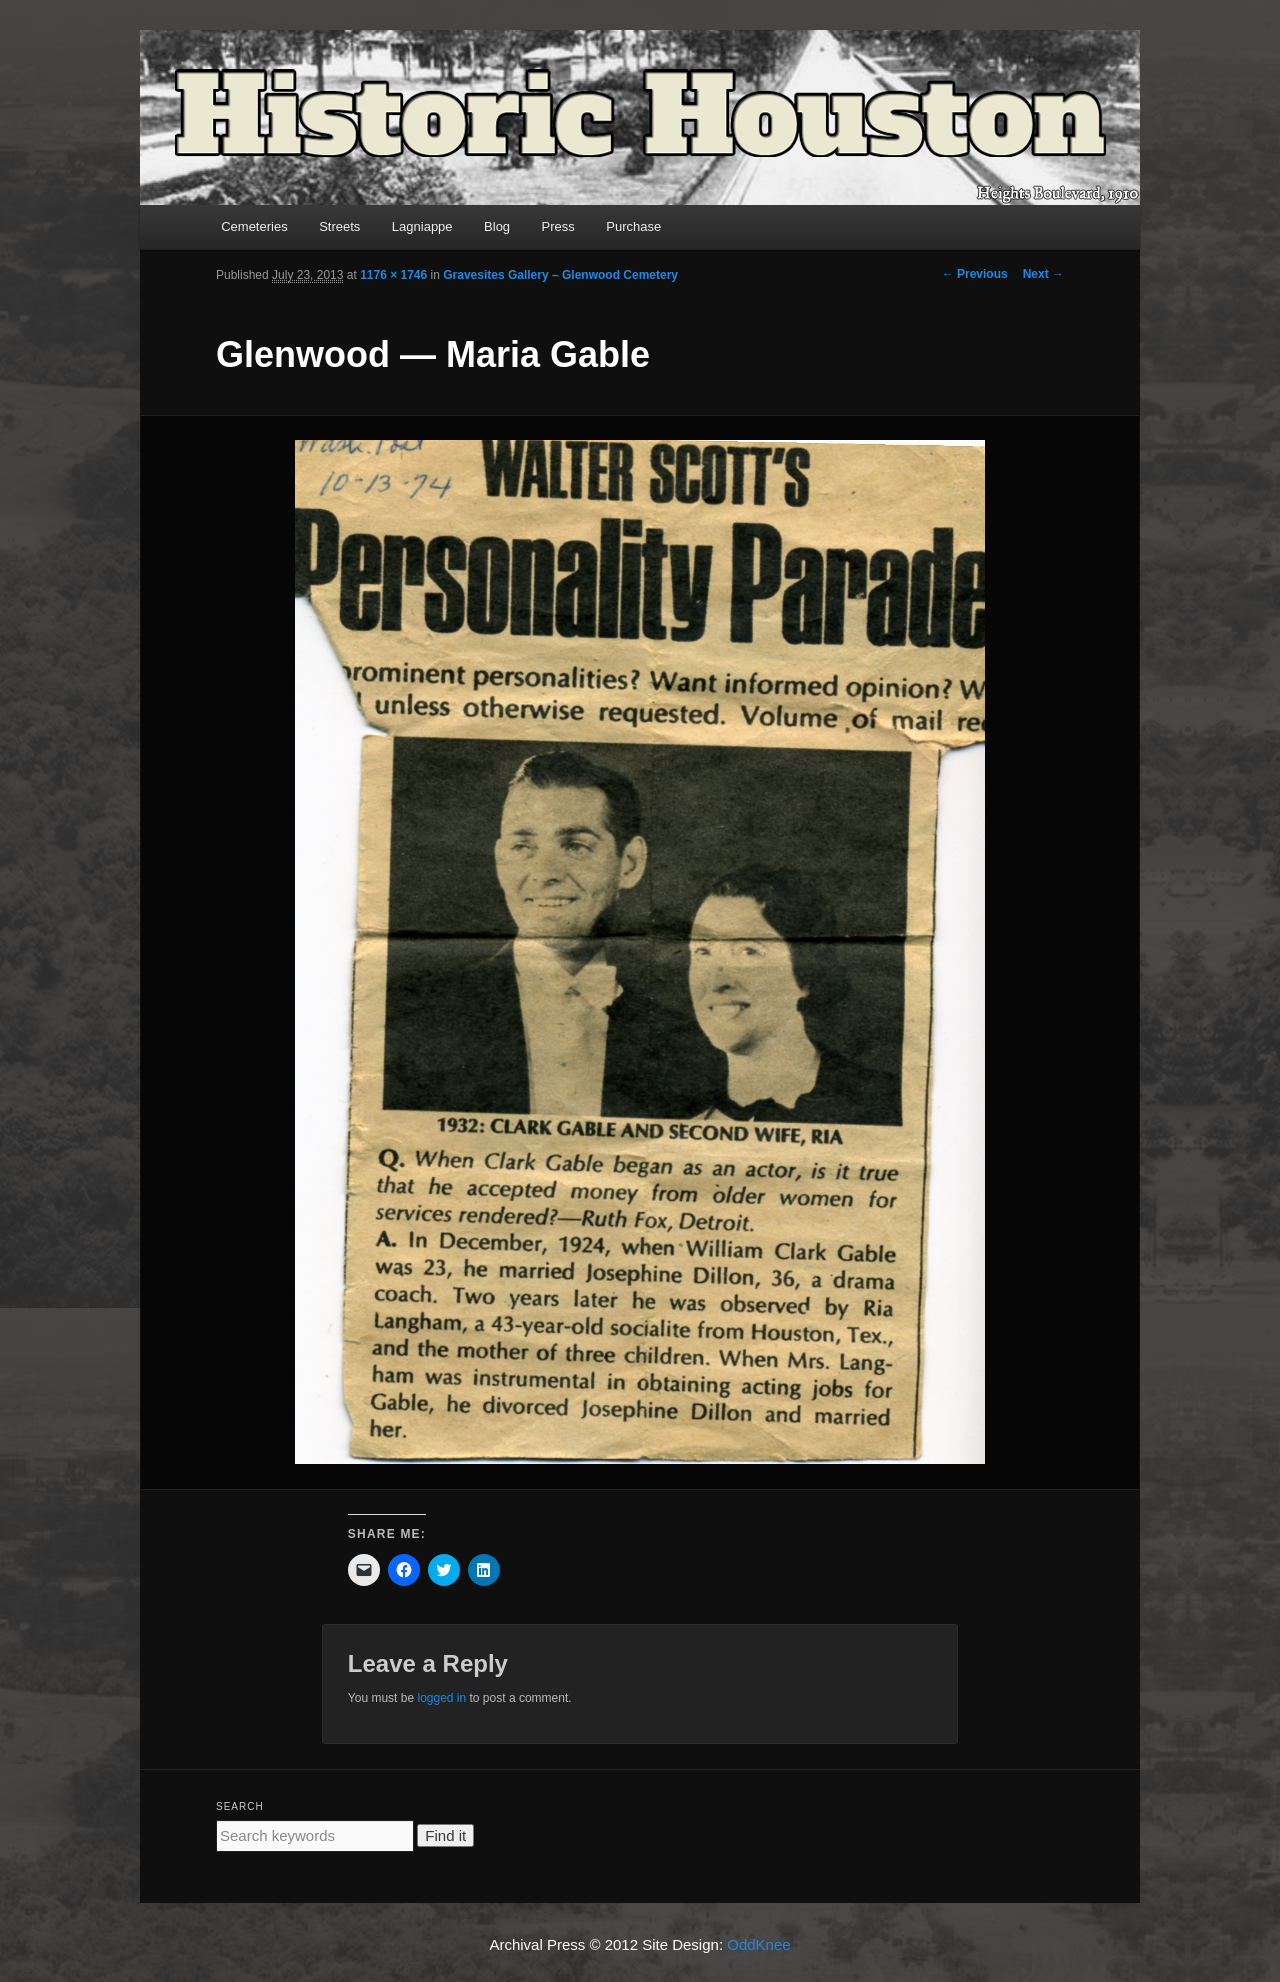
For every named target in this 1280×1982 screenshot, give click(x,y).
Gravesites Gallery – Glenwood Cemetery (560, 275)
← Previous (975, 274)
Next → (1043, 274)
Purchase (633, 226)
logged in (441, 1698)
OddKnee (758, 1944)
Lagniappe (422, 226)
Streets (339, 226)
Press (558, 226)
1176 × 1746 (393, 275)
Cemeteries (254, 226)
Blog (497, 226)
